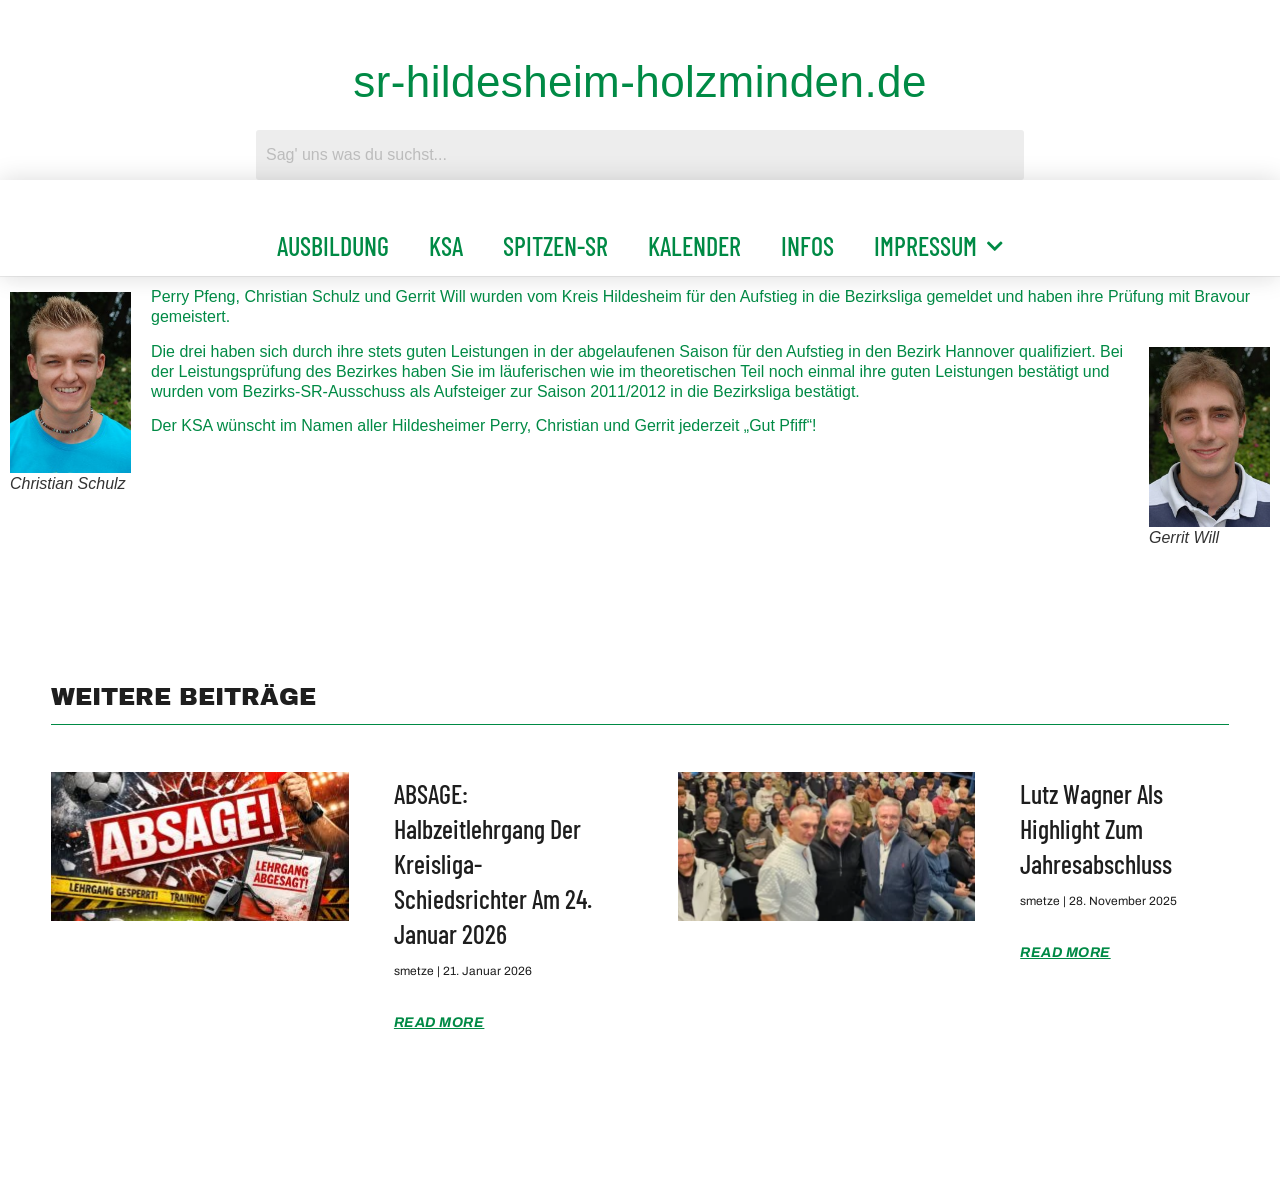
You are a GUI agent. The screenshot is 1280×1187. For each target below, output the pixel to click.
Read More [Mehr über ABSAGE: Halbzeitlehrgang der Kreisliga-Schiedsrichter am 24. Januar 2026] (439, 1022)
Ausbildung (333, 245)
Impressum (938, 246)
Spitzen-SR (555, 245)
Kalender (694, 245)
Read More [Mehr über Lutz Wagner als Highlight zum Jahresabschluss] (1065, 952)
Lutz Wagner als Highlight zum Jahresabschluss (1096, 828)
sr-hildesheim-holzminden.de (640, 81)
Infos (807, 245)
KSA (446, 245)
